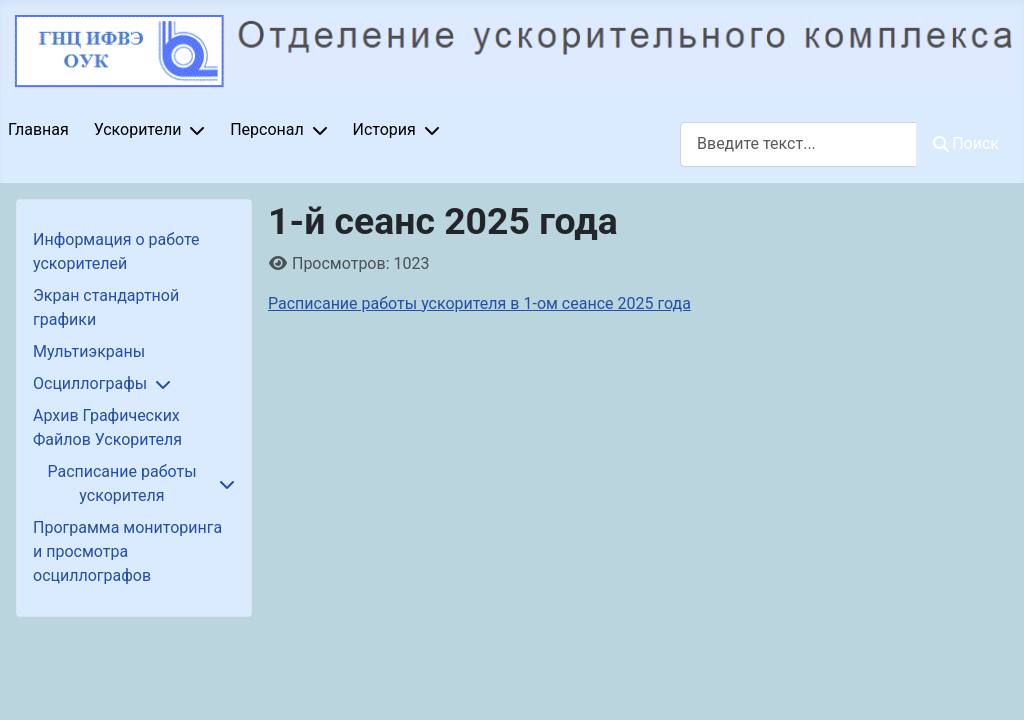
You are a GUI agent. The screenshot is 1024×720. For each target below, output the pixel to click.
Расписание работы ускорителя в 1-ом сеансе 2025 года (479, 303)
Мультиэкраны (89, 351)
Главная (38, 129)
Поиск (966, 143)
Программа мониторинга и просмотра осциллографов (127, 551)
